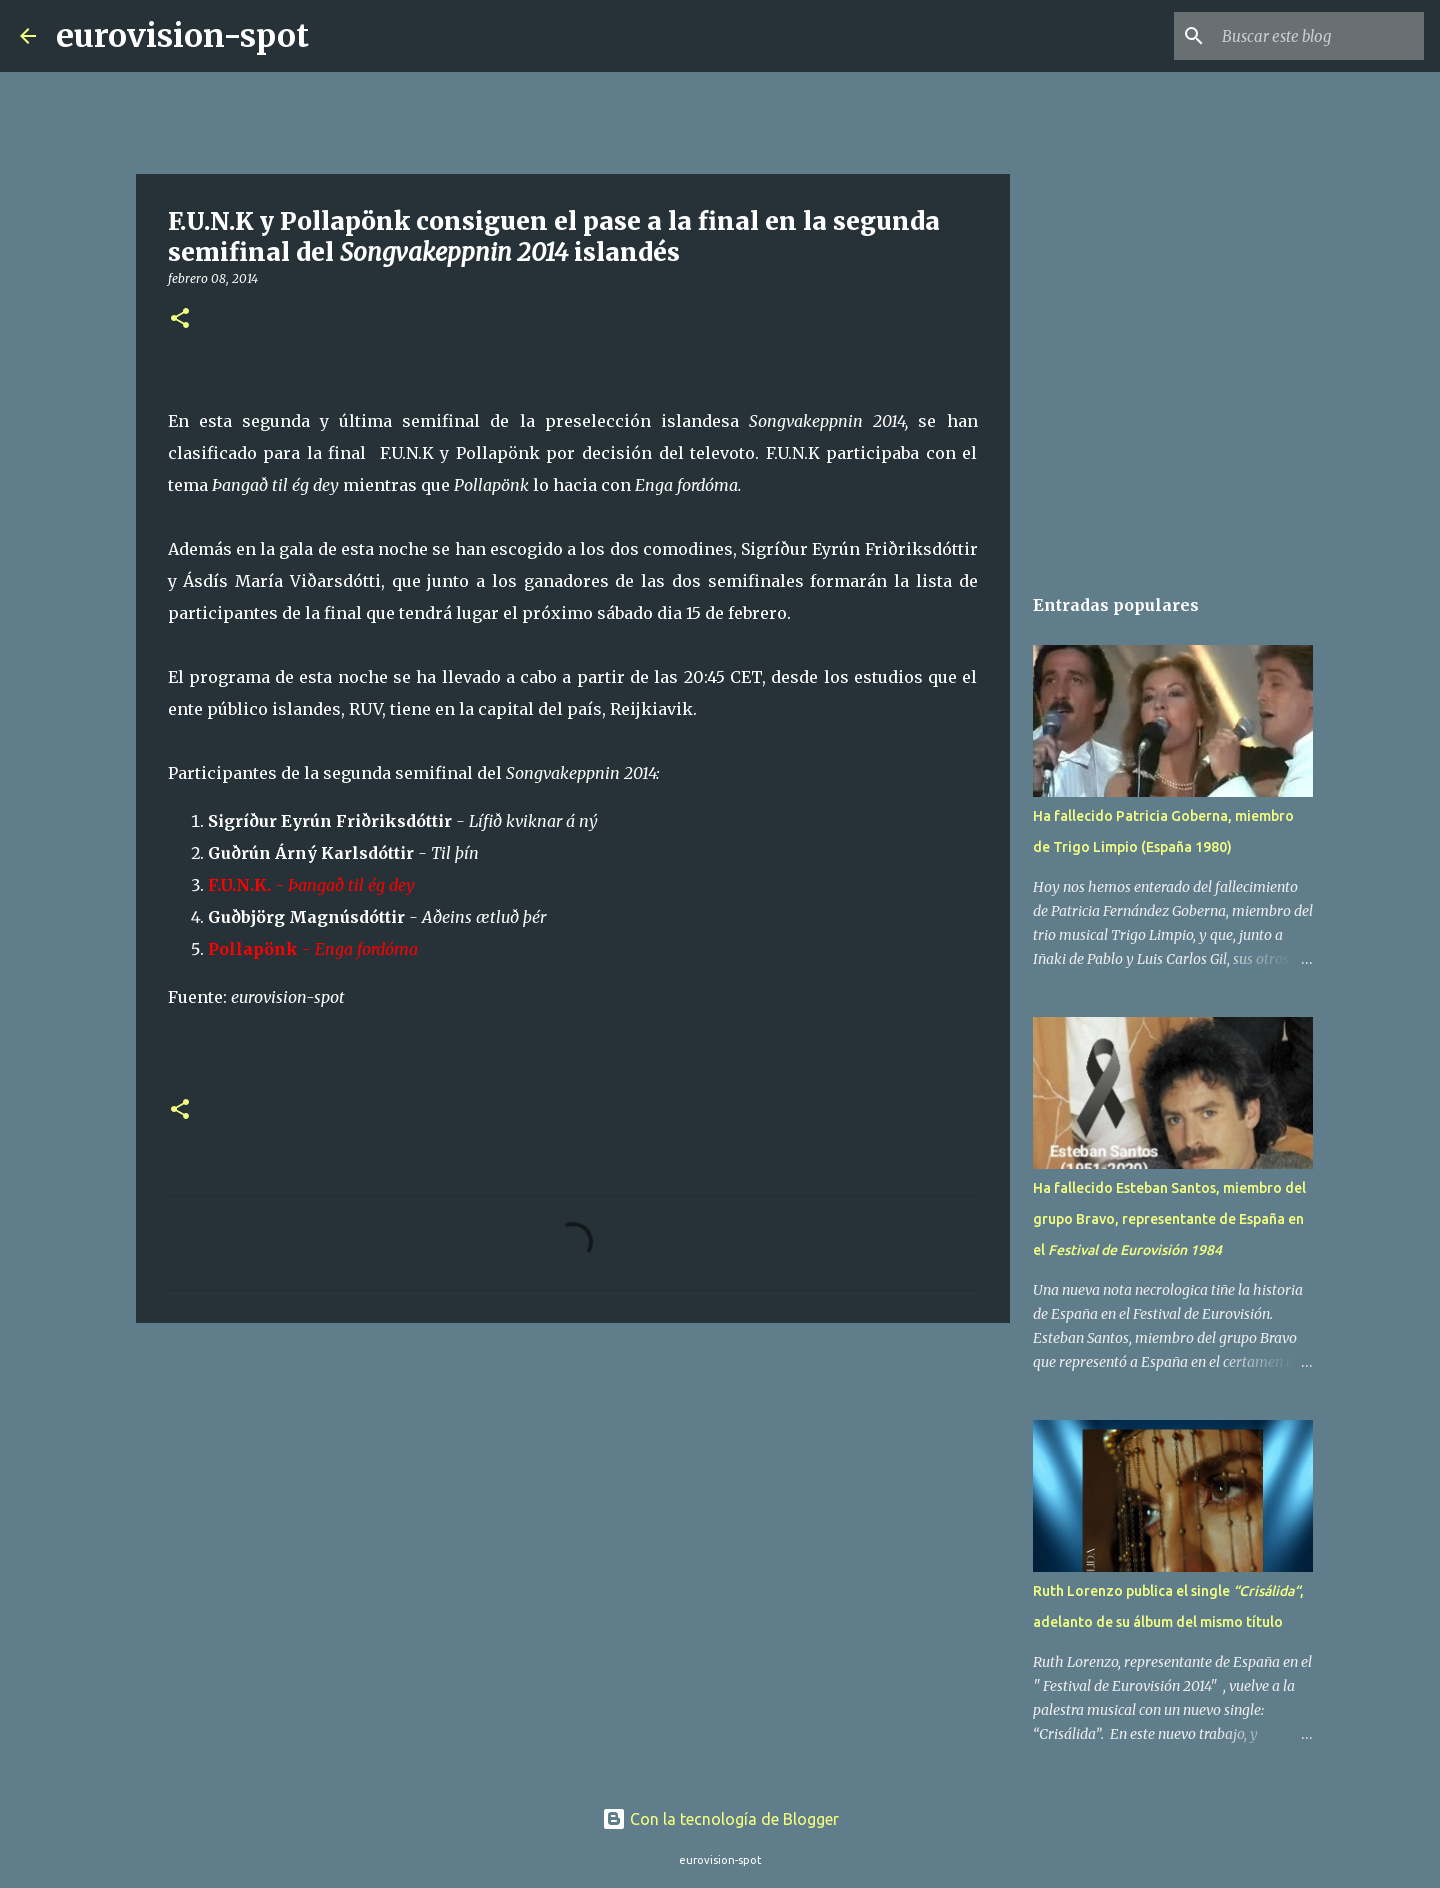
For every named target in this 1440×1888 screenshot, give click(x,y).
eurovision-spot (182, 36)
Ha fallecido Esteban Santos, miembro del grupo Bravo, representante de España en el (1169, 1219)
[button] (180, 319)
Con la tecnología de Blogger (720, 1819)
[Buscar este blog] (1319, 36)
